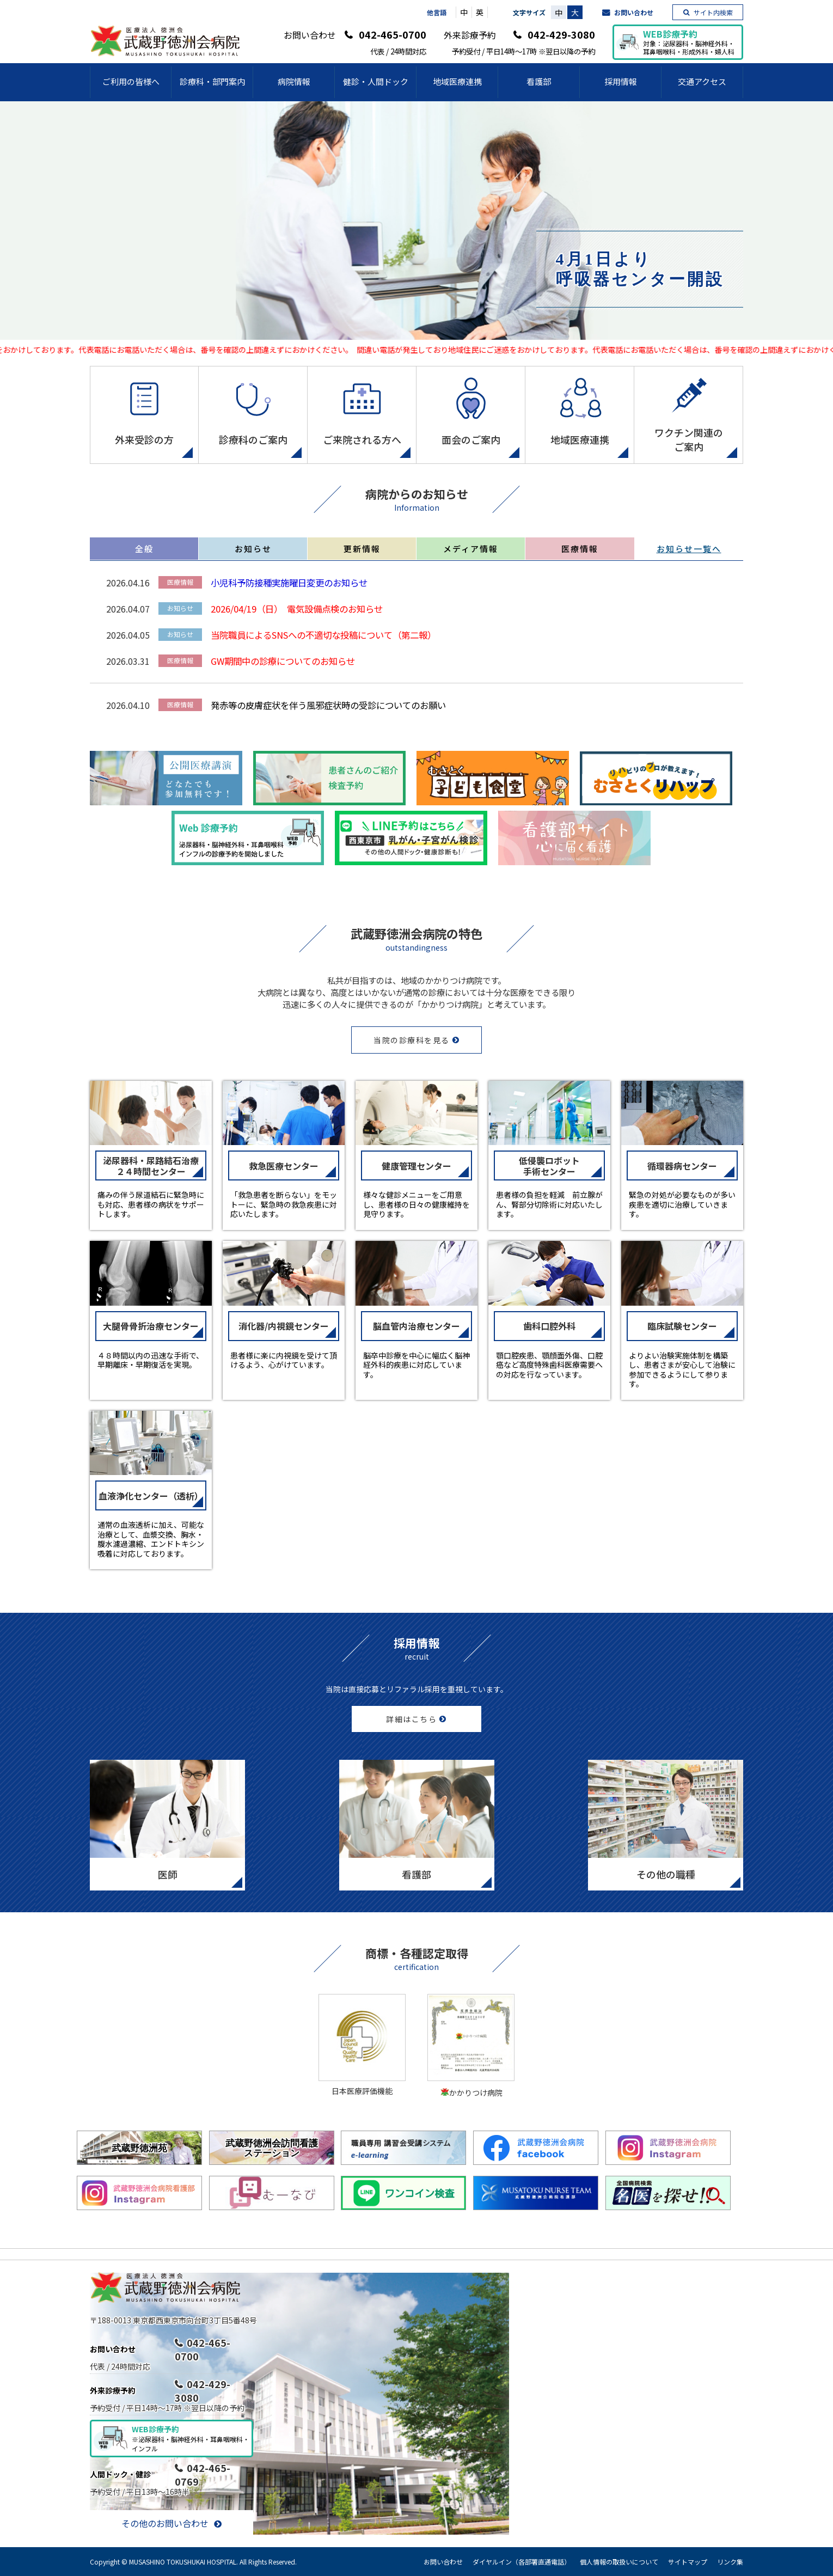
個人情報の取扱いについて (619, 2561)
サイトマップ (687, 2561)
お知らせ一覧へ (689, 548)
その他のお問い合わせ (165, 2523)
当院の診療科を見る (411, 1040)
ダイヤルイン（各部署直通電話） (522, 2561)
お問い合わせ (633, 12)
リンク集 (730, 2561)
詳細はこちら (411, 1719)
